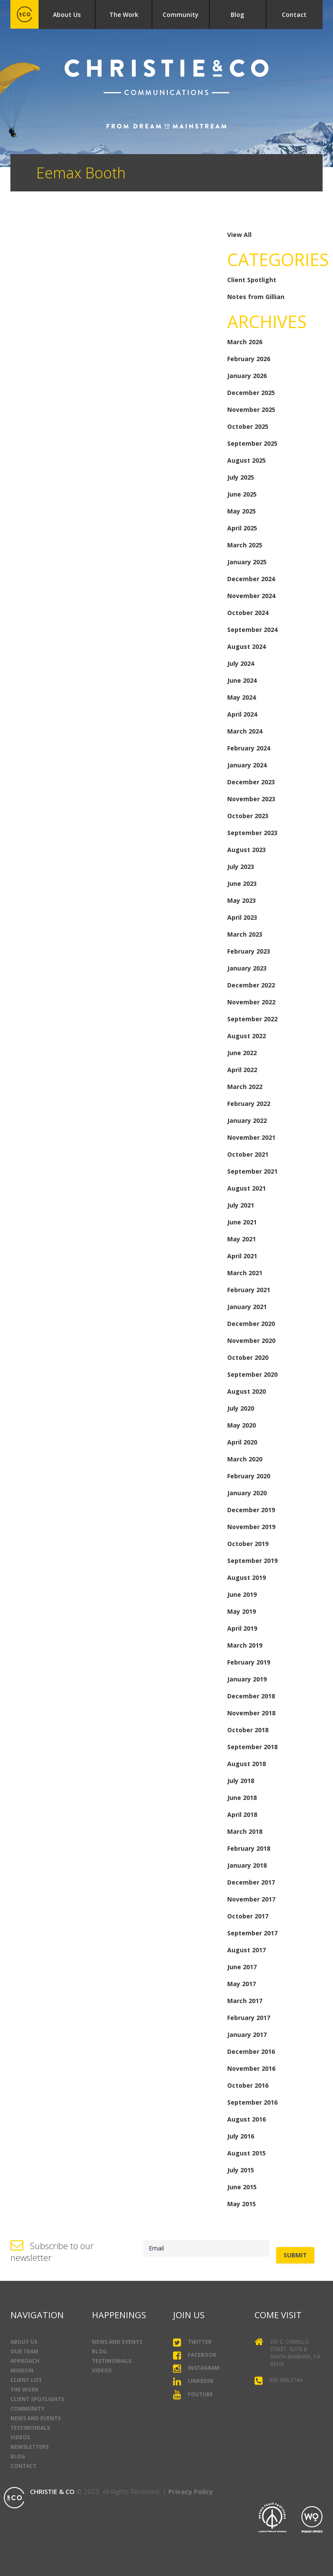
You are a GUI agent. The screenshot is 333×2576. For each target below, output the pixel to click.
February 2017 (248, 2017)
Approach (24, 2361)
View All (239, 234)
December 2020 (251, 1323)
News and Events (35, 2418)
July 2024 (240, 663)
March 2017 (244, 2001)
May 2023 (241, 900)
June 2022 (242, 1053)
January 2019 (247, 1679)
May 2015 (241, 2204)
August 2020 (246, 1391)
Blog (237, 14)
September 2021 (252, 1171)
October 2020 (247, 1357)
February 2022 (248, 1103)
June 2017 (242, 1967)
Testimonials (30, 2427)
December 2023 (251, 782)
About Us (67, 14)
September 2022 (252, 1019)
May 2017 (241, 1984)
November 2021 (251, 1137)
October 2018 (247, 1730)
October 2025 (247, 426)
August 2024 (246, 646)
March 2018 (244, 1831)
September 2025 (252, 443)
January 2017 (247, 2034)
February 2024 (248, 748)
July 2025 (240, 477)
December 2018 (251, 1696)
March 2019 (244, 1645)
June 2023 (242, 883)
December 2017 (251, 1882)
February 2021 (248, 1290)
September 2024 (252, 629)
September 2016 (252, 2102)
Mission (21, 2370)
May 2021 (241, 1239)
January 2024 (247, 765)
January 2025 (247, 562)
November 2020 (251, 1340)
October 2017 (247, 1916)
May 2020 (241, 1425)
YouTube (193, 2395)
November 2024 (251, 596)
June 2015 (242, 2187)
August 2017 (246, 1950)
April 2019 (242, 1628)
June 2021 (242, 1222)
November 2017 (251, 1899)
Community (181, 14)
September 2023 (252, 833)
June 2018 (242, 1797)
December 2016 (251, 2051)
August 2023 (246, 850)
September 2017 (252, 1933)
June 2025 (242, 494)
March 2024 (244, 731)
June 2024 (242, 680)
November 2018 (251, 1713)
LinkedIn (193, 2381)
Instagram (196, 2368)
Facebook (194, 2355)
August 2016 (246, 2119)
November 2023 (251, 799)
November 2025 (251, 409)
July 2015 (240, 2170)
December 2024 (251, 579)
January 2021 (247, 1307)
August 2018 (246, 1764)
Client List (26, 2380)
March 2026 (244, 342)
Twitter (192, 2342)
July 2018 (240, 1781)
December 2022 (251, 985)
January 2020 (247, 1493)
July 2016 (240, 2136)
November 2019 (251, 1527)
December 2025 (251, 392)
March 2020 (244, 1459)
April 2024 (242, 714)
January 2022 (247, 1120)
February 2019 (248, 1662)
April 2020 (242, 1442)
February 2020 (248, 1476)
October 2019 (247, 1544)
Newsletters (29, 2447)
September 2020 (252, 1374)
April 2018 (242, 1814)
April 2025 (242, 528)
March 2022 (244, 1086)
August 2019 (246, 1577)
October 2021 (247, 1154)
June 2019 (242, 1594)
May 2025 (241, 511)
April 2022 (242, 1070)
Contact (294, 14)
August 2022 (246, 1036)
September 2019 (252, 1560)
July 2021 (240, 1205)
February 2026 (248, 359)
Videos (20, 2437)
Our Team (24, 2351)
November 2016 (251, 2068)
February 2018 (248, 1848)
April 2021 (242, 1256)
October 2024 (247, 613)
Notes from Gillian (255, 297)
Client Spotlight (251, 280)
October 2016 (247, 2085)
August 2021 (246, 1188)
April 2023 (242, 917)
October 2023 (247, 816)
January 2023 (247, 968)
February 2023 (248, 951)
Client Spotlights (37, 2399)
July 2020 (240, 1408)
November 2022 (251, 1002)
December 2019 (251, 1510)
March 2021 (244, 1273)
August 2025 (246, 460)
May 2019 (241, 1611)
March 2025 (244, 545)
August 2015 (246, 2153)
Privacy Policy (190, 2491)
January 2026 (247, 376)
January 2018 (247, 1865)
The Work (123, 14)
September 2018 (252, 1747)
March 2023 (244, 934)
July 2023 (240, 866)
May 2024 (241, 697)
